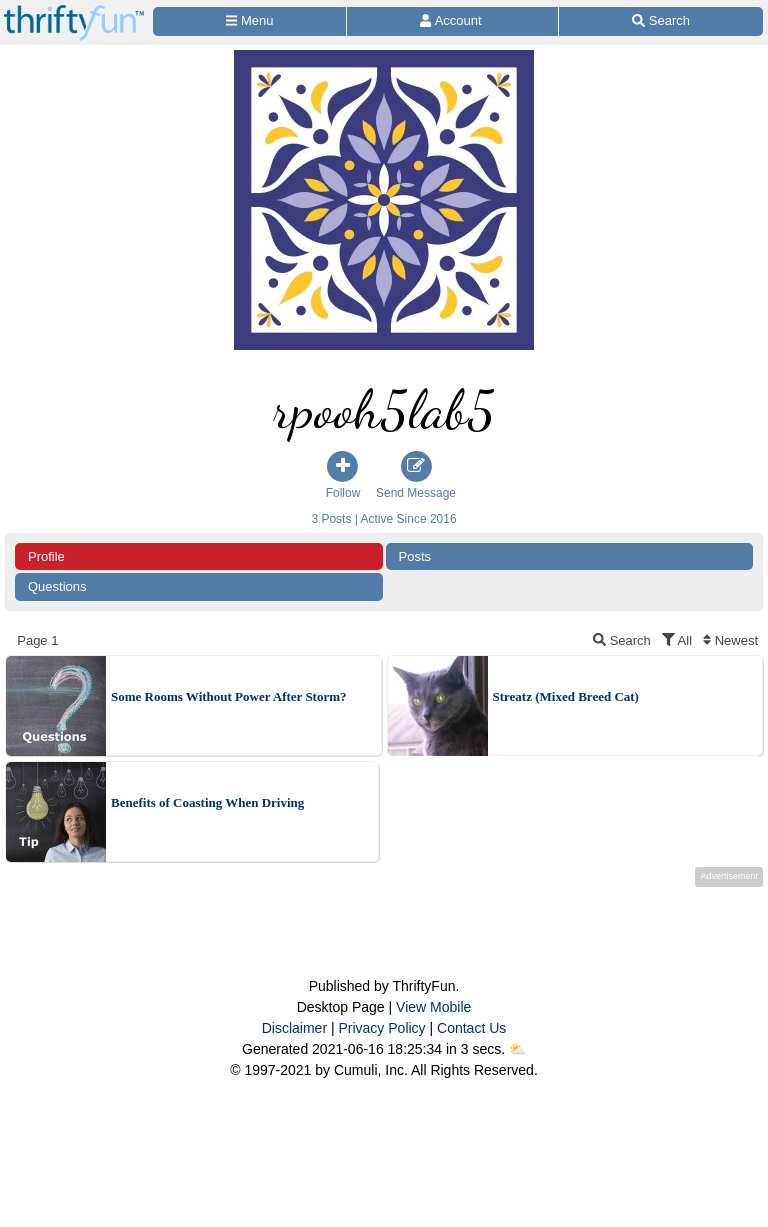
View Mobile (433, 1007)
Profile (46, 556)
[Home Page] (74, 11)
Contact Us (471, 1028)
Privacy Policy (381, 1028)
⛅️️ (517, 1049)
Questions (57, 586)
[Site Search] (661, 21)
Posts (415, 556)
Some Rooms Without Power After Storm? (229, 696)
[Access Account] (452, 21)
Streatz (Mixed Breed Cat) (566, 696)
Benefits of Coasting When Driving (207, 802)
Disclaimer (294, 1028)
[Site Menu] (249, 21)
